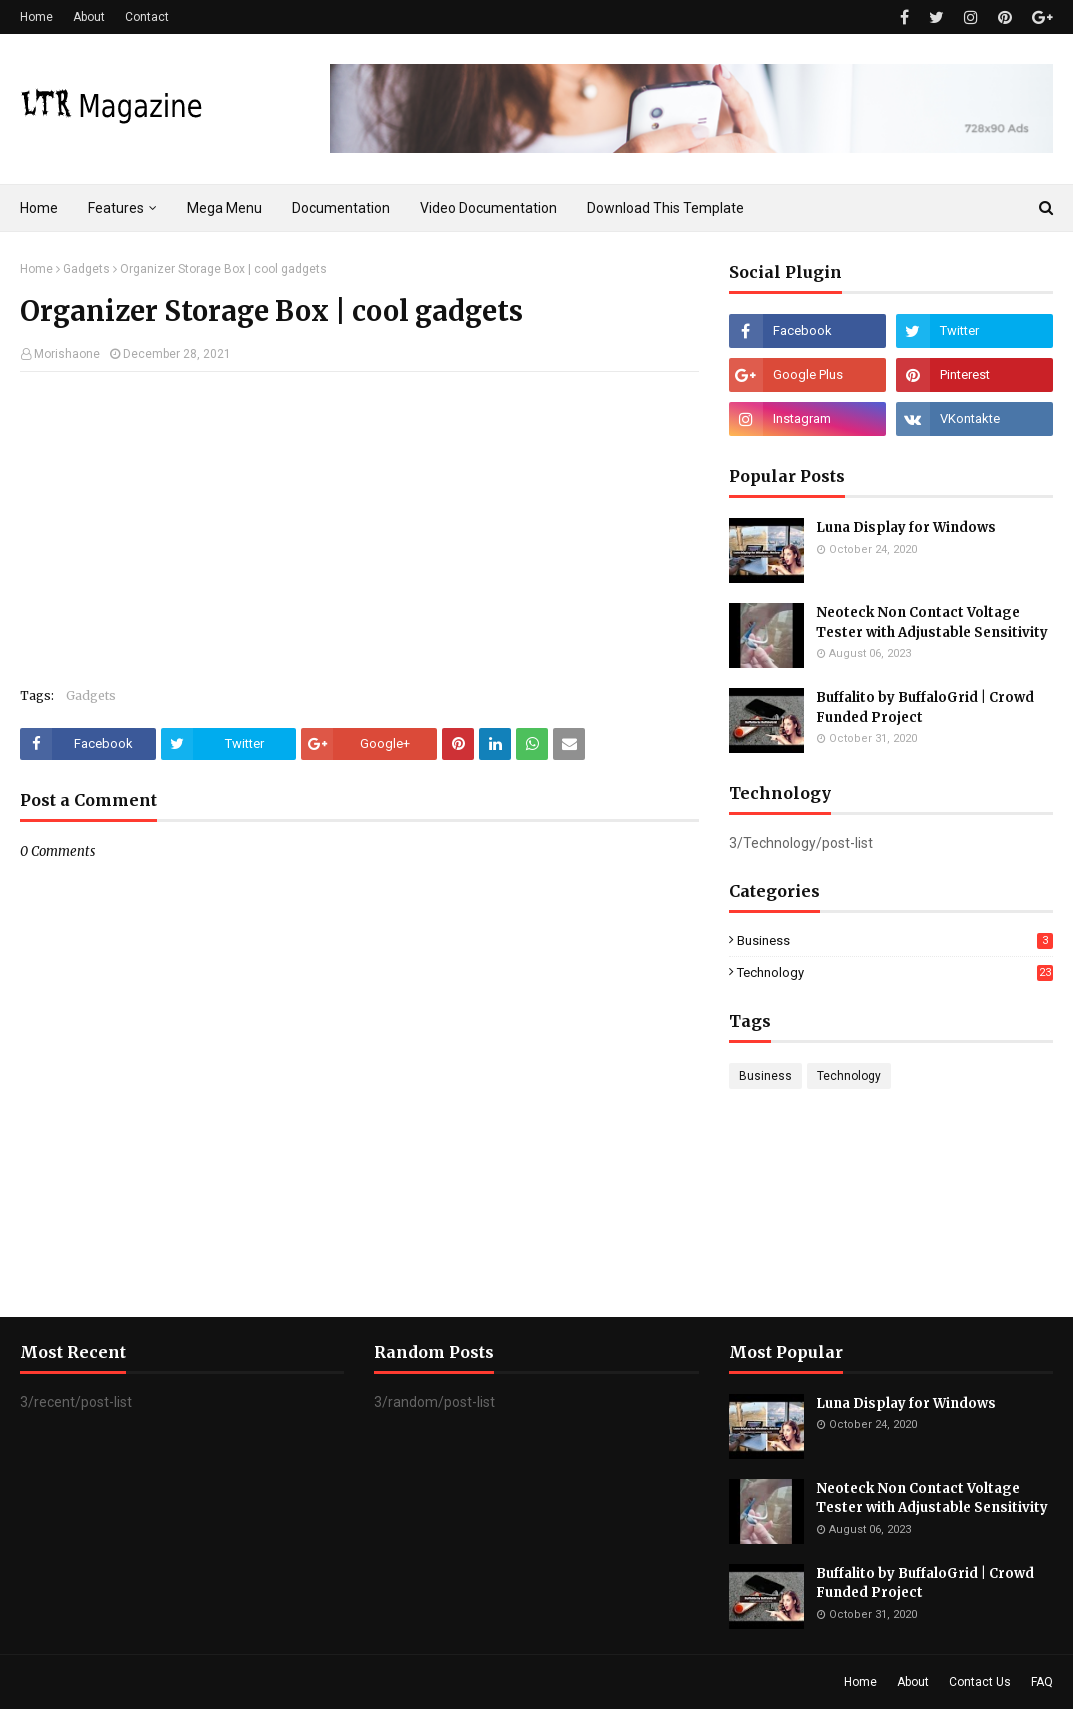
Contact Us (980, 1682)
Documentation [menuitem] (341, 208)
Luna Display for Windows (906, 527)
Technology (895, 972)
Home (36, 17)
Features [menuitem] (116, 208)
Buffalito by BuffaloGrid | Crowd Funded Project (925, 707)
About (89, 17)
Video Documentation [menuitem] (488, 208)
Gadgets (86, 269)
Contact (147, 17)
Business (895, 940)
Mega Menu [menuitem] (224, 208)
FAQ (1042, 1682)
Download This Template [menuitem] (665, 208)
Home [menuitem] (39, 208)
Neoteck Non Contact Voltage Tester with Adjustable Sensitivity (932, 622)
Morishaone (67, 354)
